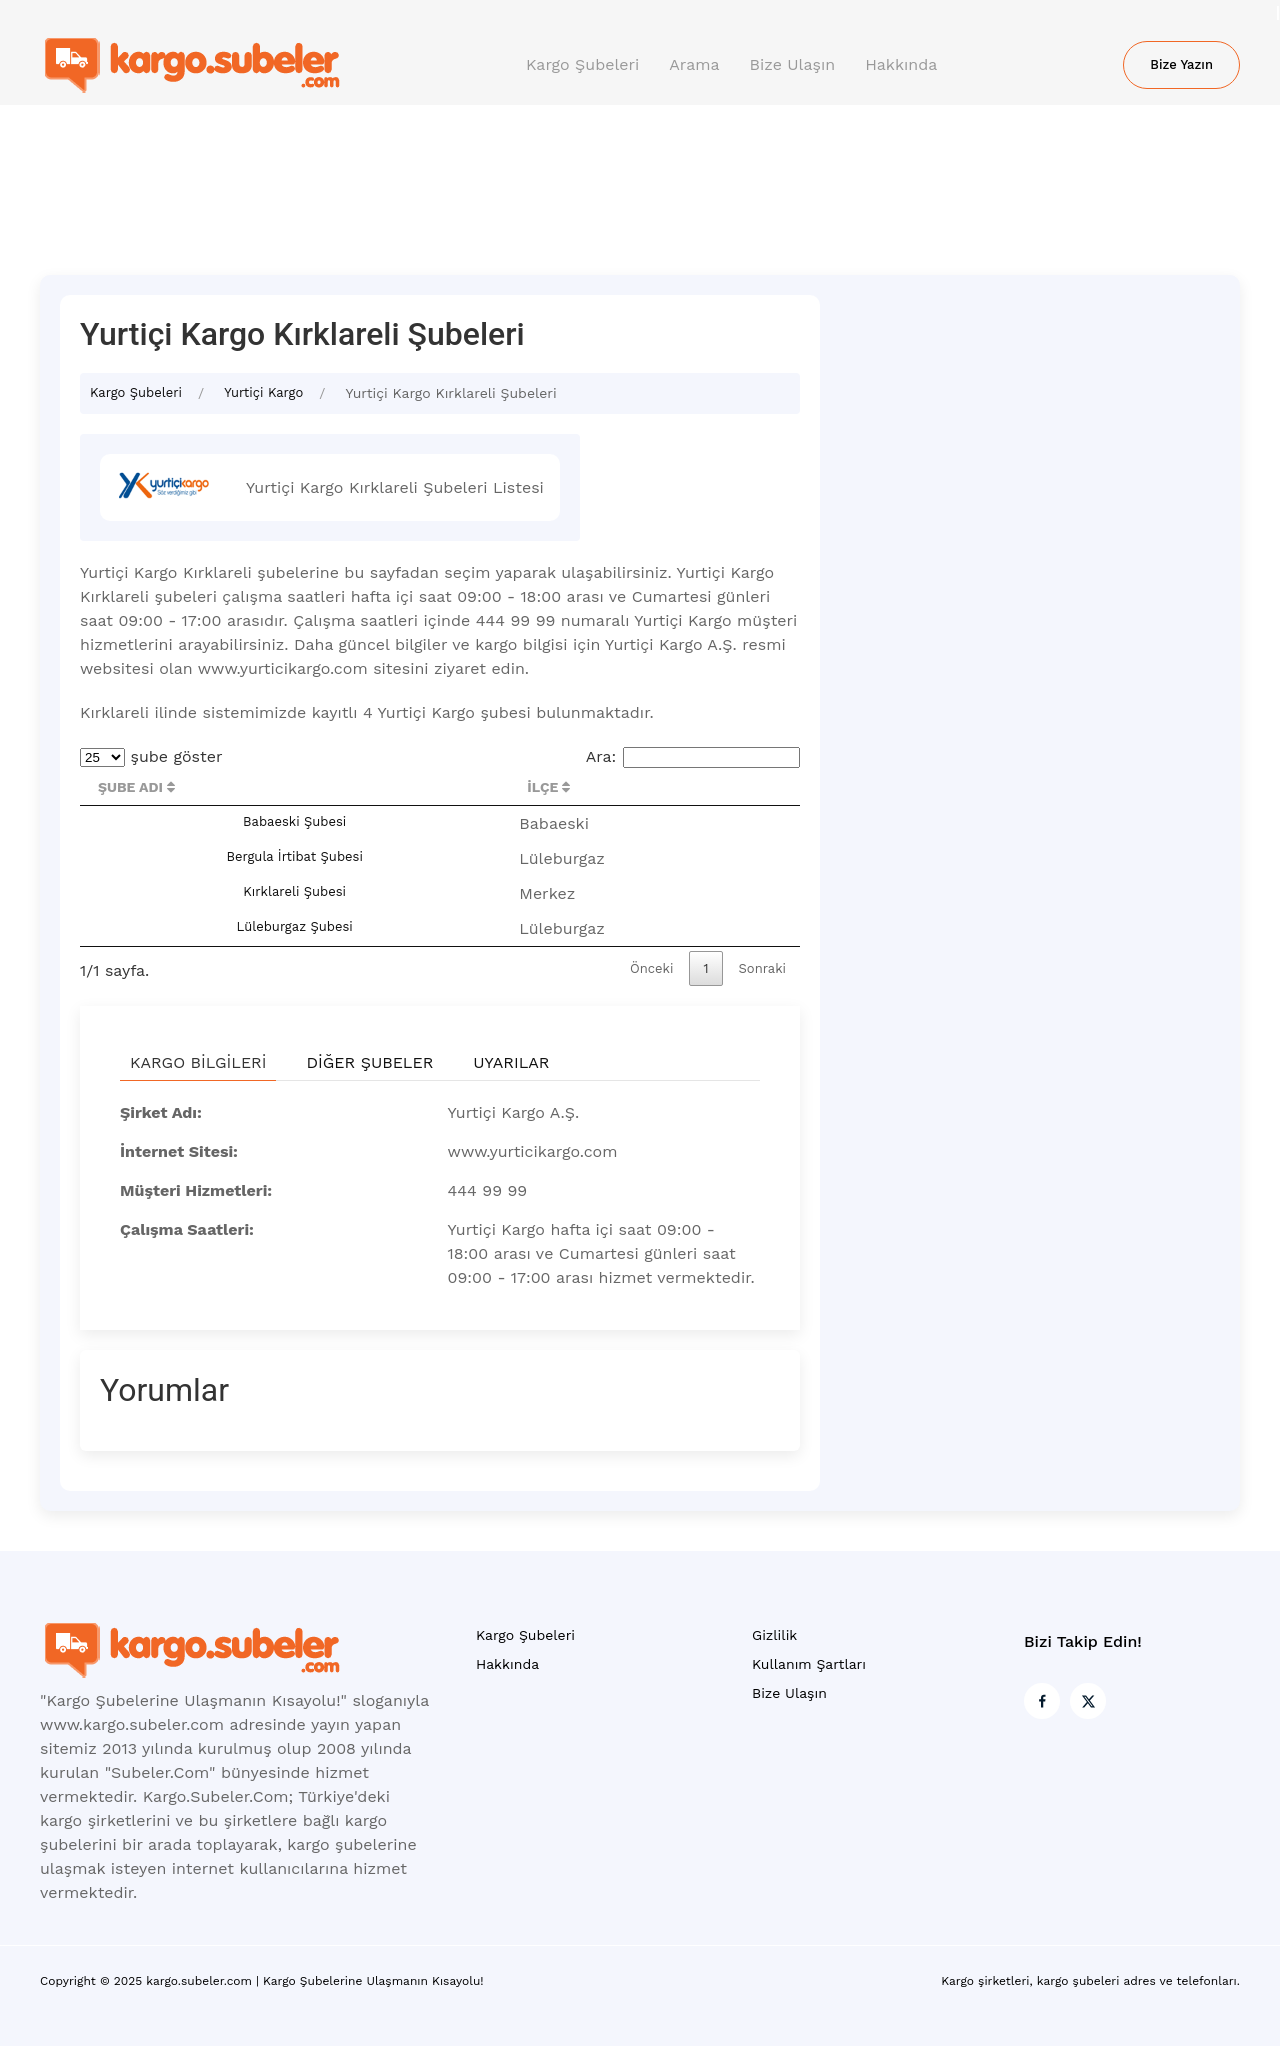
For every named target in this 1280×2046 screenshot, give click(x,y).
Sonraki (763, 968)
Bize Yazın (1181, 64)
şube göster (151, 756)
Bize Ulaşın (793, 64)
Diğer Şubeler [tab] (369, 1062)
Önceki (651, 968)
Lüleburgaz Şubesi (295, 926)
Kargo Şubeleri (582, 64)
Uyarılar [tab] (511, 1062)
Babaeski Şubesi (294, 821)
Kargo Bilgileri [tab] (198, 1062)
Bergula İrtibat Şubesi (294, 856)
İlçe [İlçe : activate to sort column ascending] (548, 787)
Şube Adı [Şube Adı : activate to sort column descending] (136, 787)
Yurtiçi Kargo (263, 392)
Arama (694, 64)
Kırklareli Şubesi (294, 891)
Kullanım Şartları (809, 1664)
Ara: (693, 756)
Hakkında (901, 64)
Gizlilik (774, 1635)
